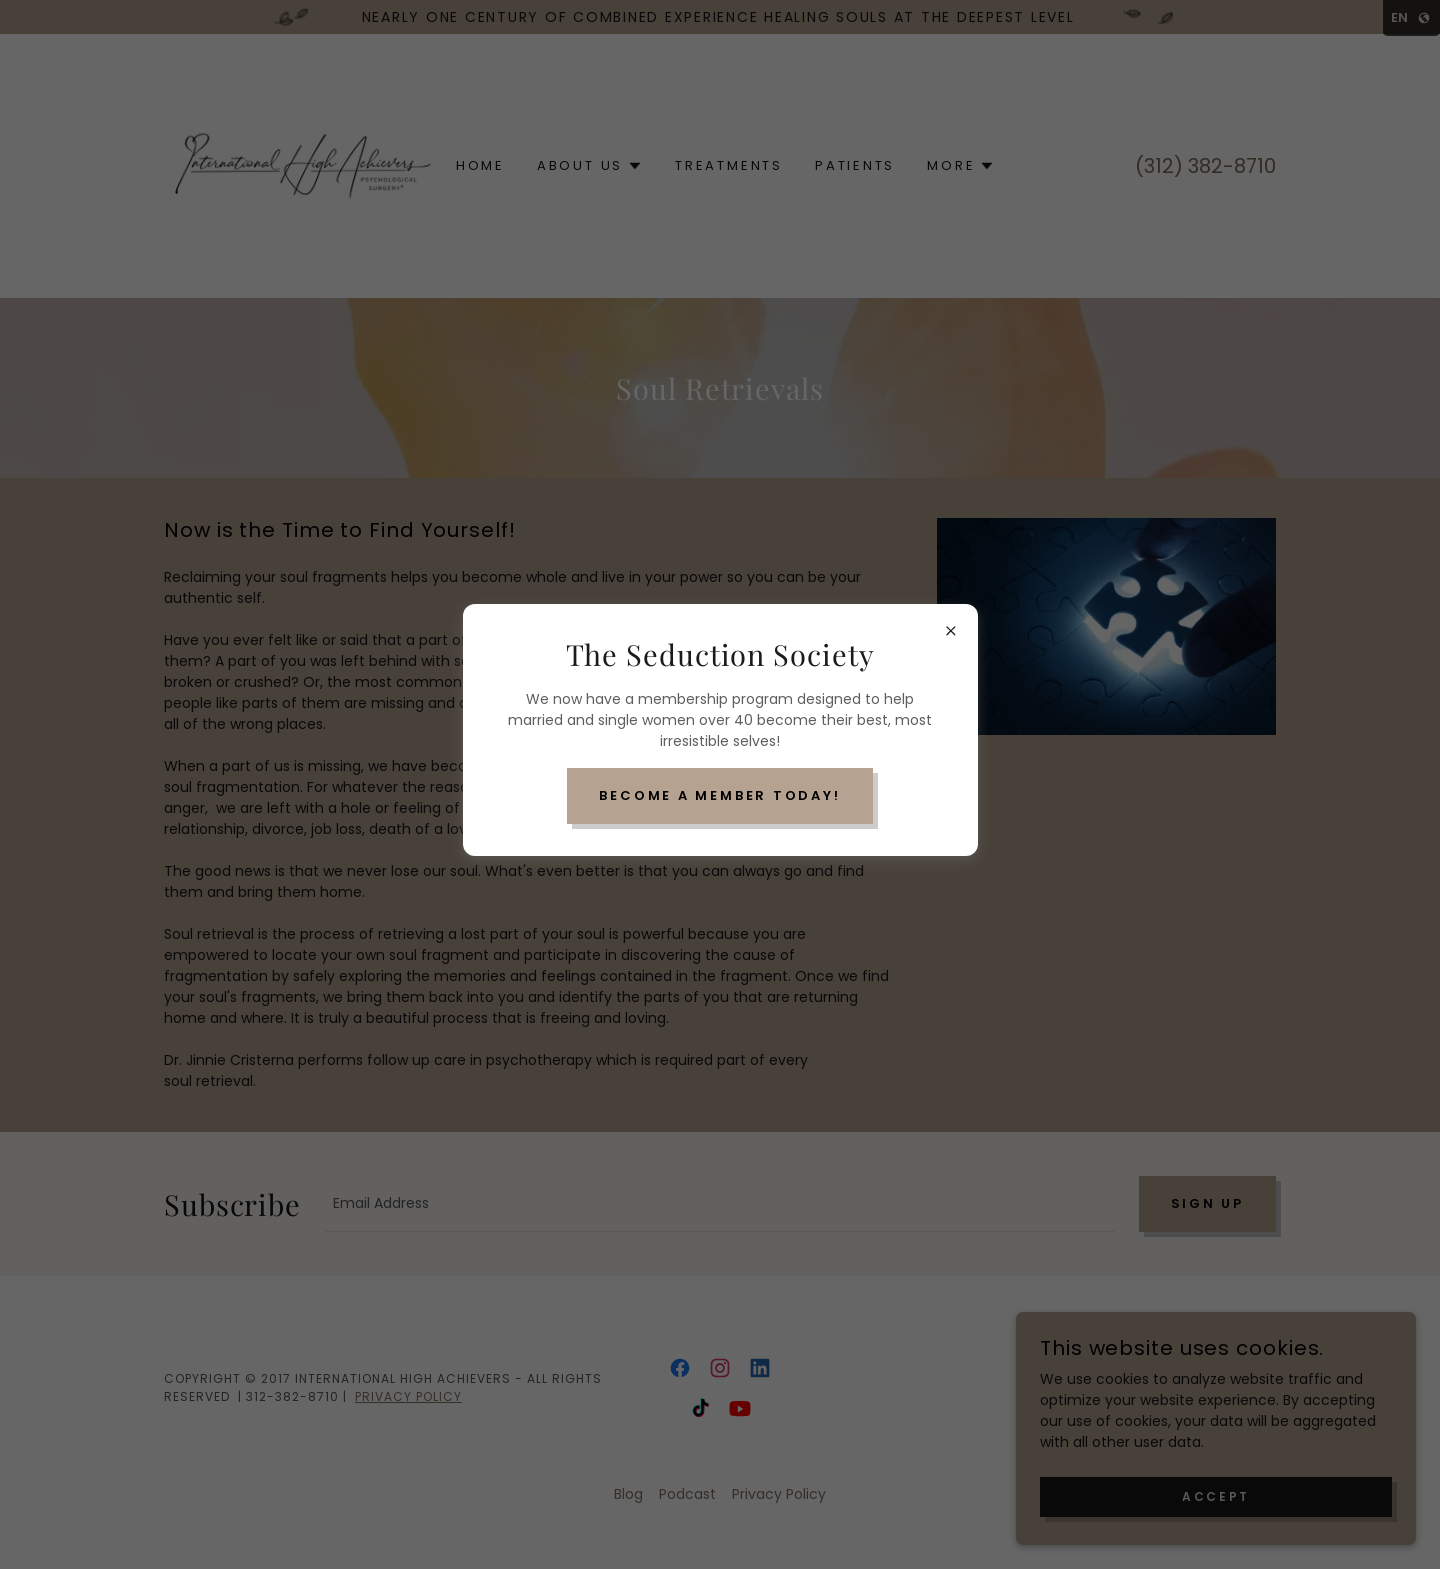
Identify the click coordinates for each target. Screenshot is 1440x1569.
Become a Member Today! (719, 795)
